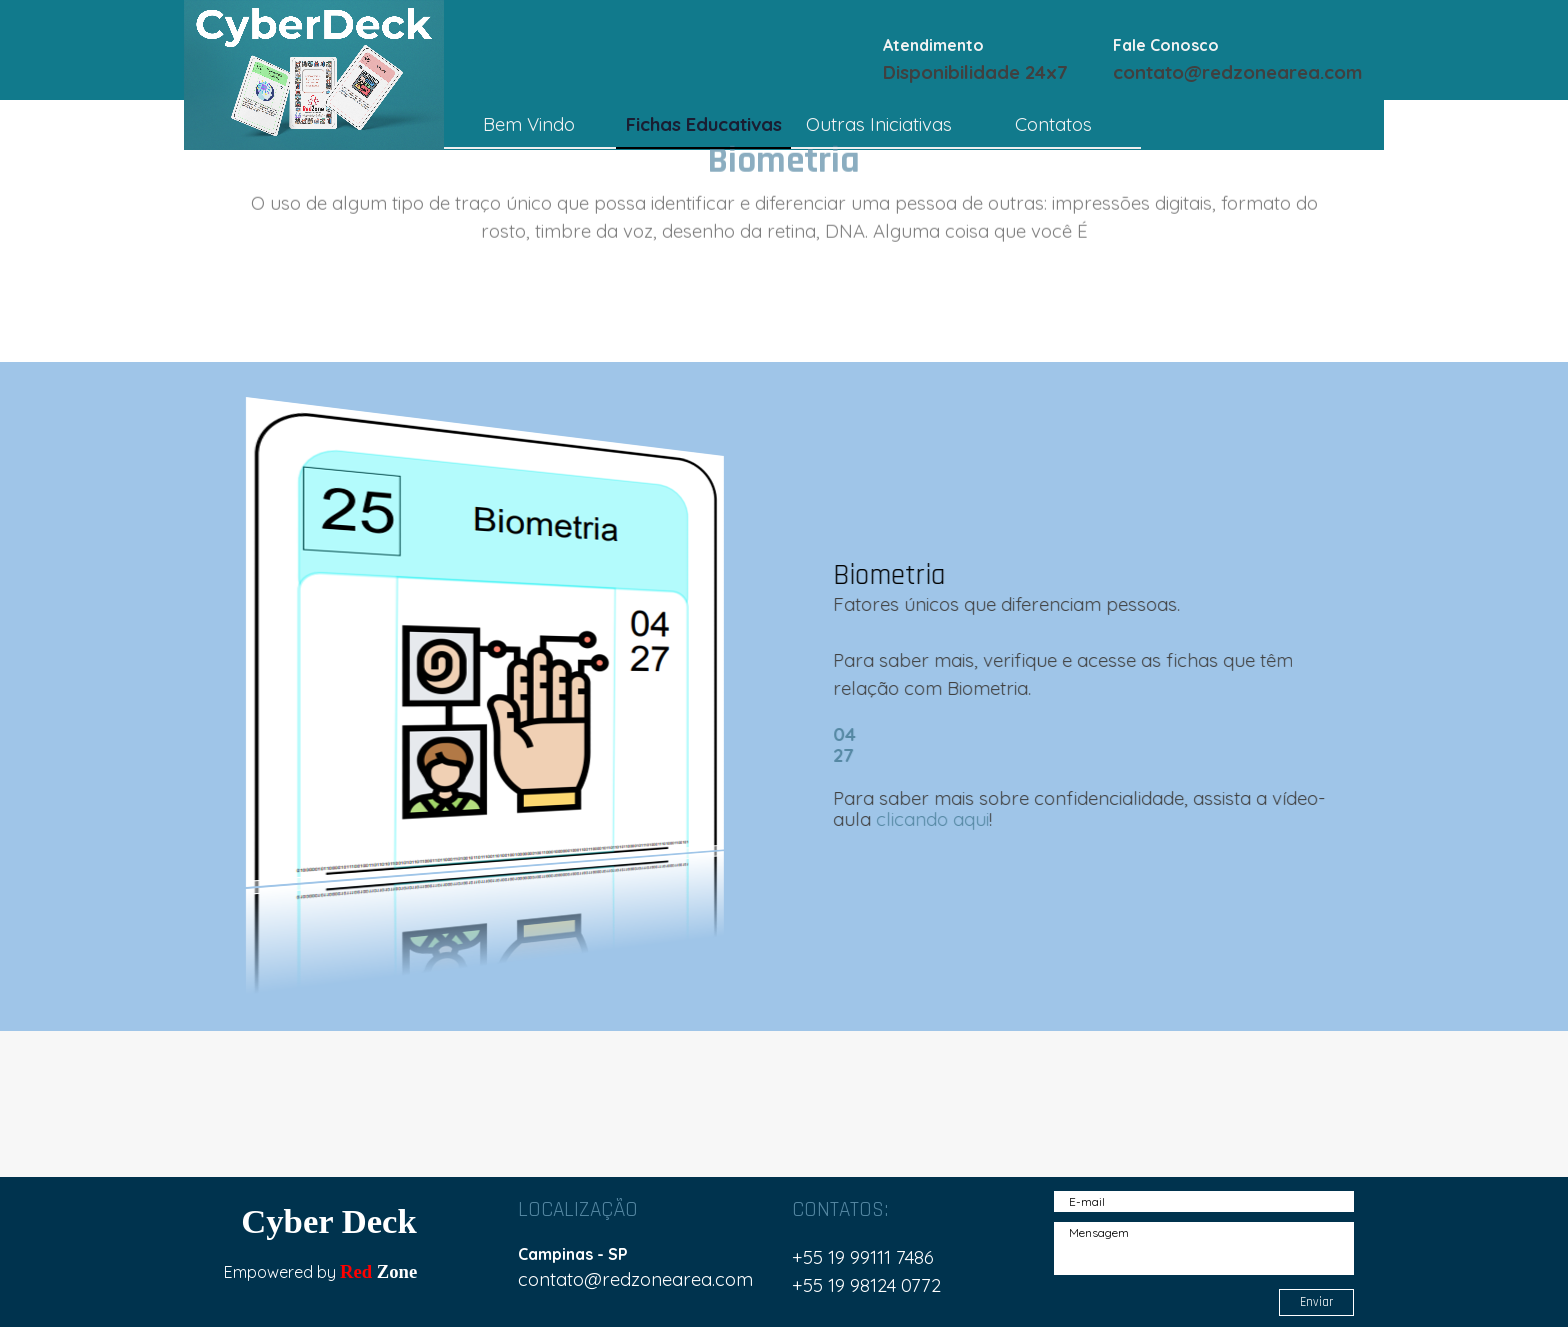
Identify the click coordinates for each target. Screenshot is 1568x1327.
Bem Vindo (529, 124)
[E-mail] (1204, 1201)
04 (839, 734)
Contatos (1053, 124)
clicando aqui (927, 819)
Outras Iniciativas (879, 124)
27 (838, 755)
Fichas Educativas (704, 124)
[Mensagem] (1204, 1248)
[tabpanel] (993, 58)
